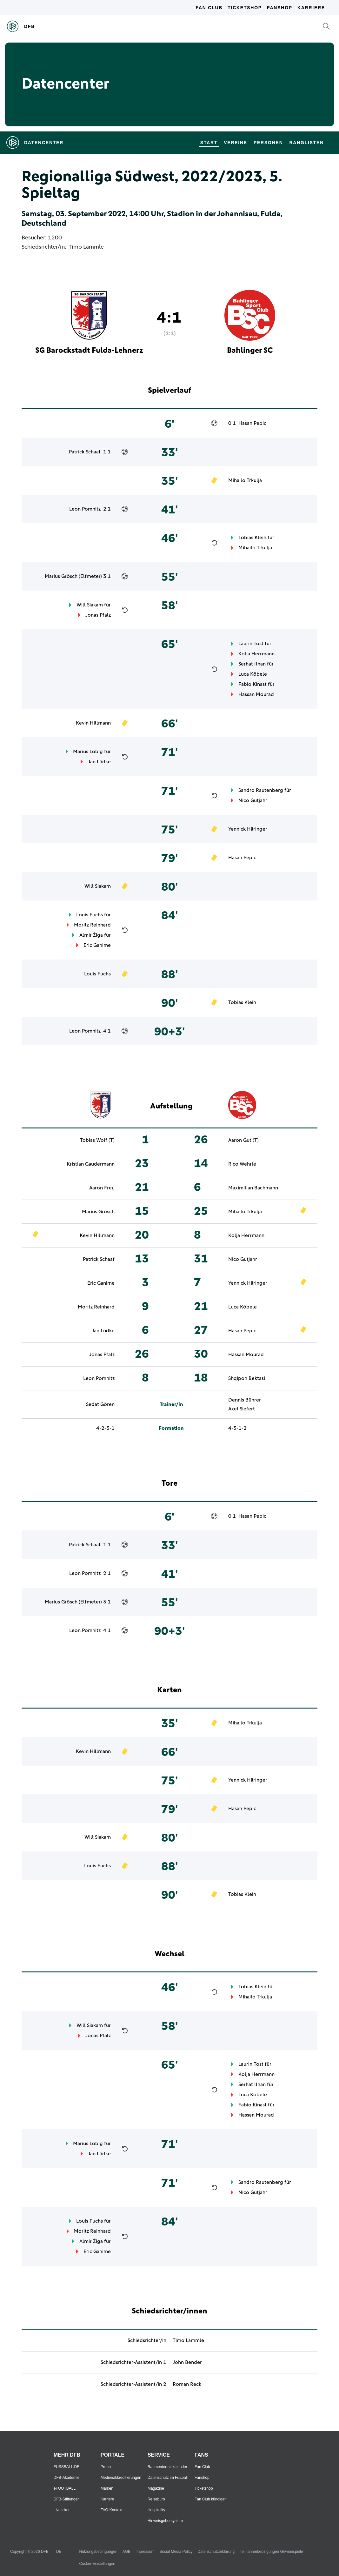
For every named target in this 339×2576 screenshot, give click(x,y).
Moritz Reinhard (92, 924)
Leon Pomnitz (85, 509)
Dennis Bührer (244, 1399)
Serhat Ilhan (252, 663)
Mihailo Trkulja (245, 480)
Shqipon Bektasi (246, 1378)
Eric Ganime (97, 945)
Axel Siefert (241, 1408)
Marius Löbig (88, 751)
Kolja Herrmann (256, 653)
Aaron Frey (102, 1187)
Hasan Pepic (252, 423)
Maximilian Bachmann (253, 1187)
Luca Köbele (252, 674)
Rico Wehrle (242, 1164)
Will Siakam (89, 604)
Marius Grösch (61, 576)
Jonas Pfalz (98, 615)
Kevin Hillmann (93, 723)
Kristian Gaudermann (91, 1164)
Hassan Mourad (256, 694)
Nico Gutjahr (252, 800)
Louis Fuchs (89, 914)
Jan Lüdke (99, 761)
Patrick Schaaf (85, 451)
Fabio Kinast (252, 684)
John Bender (187, 2362)
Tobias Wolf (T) (97, 1140)
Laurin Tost (250, 643)
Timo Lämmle (86, 247)
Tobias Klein (252, 537)
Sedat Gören (100, 1404)
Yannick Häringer (247, 829)
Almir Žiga (91, 935)
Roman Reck (187, 2384)
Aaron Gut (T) (243, 1140)
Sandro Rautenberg (260, 790)
